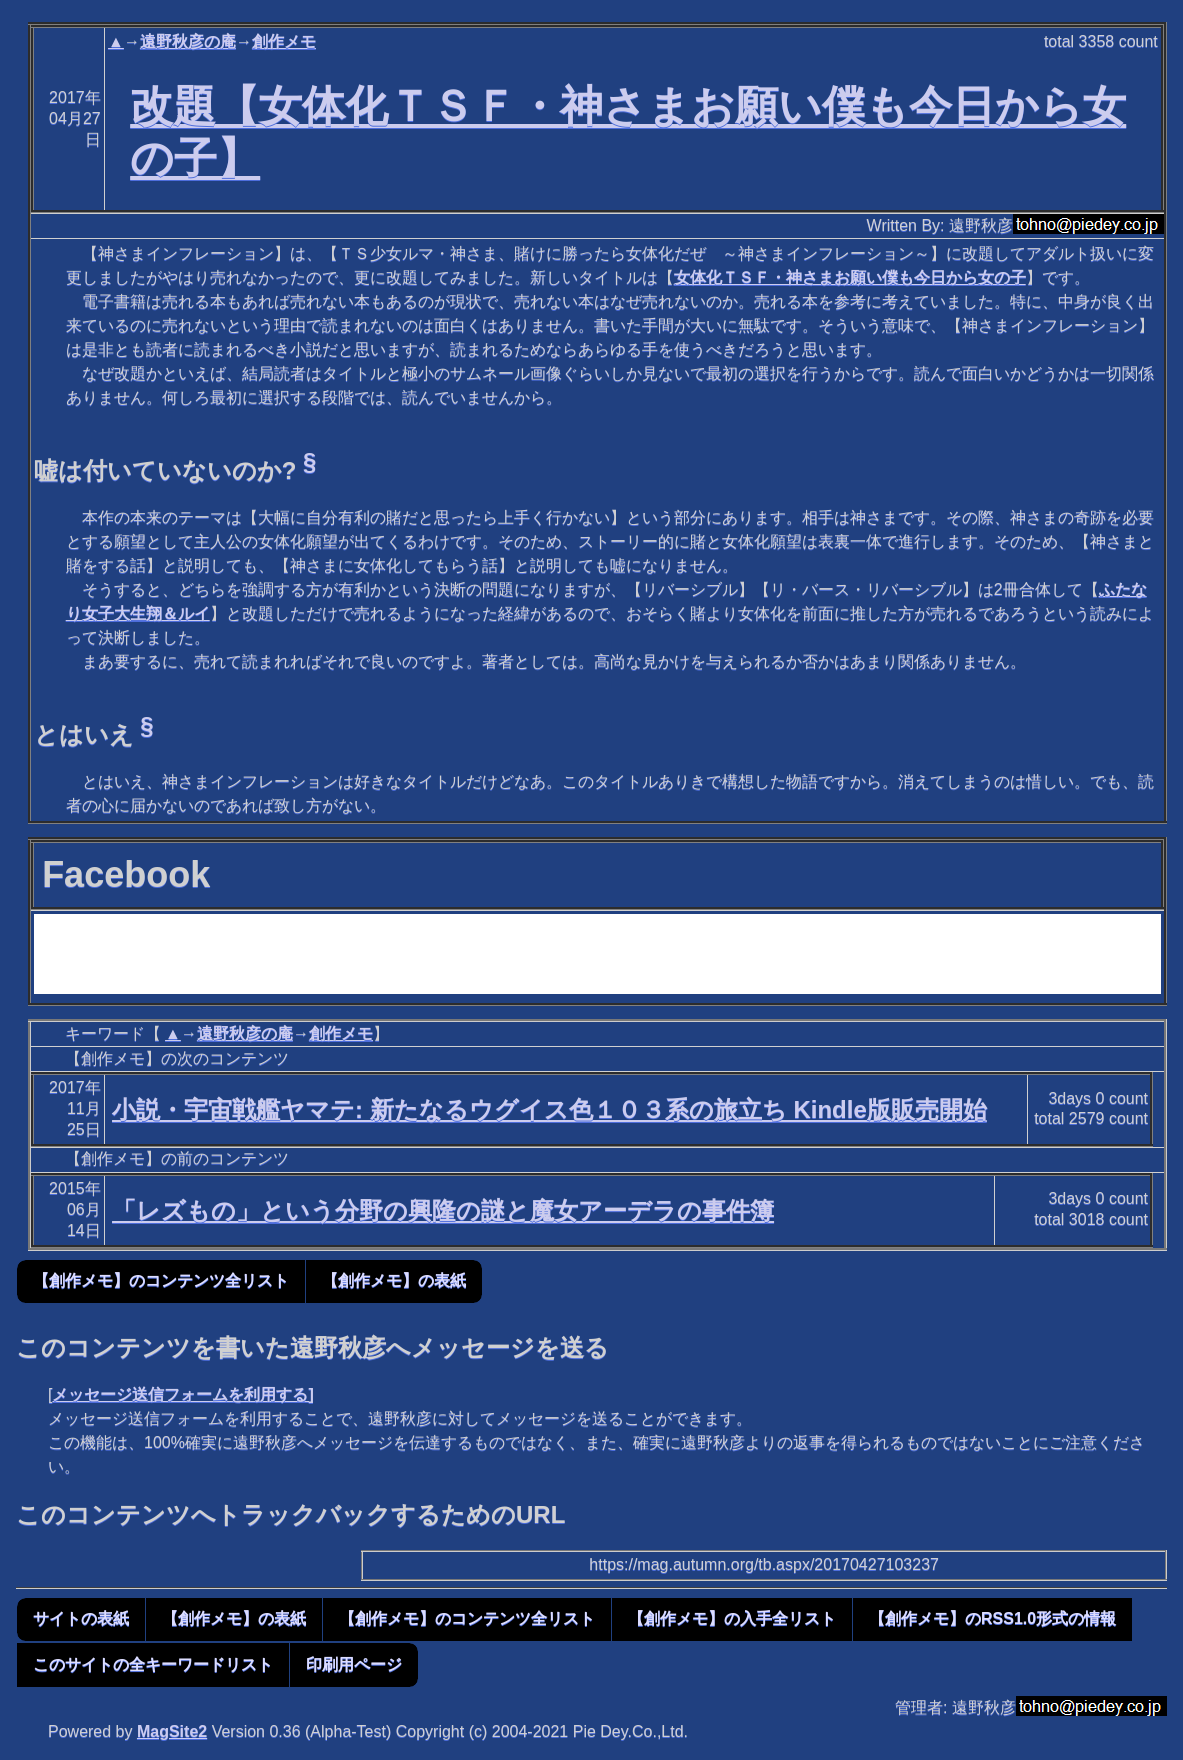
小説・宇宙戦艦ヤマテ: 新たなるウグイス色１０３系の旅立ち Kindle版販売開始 (549, 1109)
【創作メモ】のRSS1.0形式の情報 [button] (992, 1618)
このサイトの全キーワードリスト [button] (153, 1664)
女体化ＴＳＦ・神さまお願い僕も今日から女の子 (850, 277)
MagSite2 (172, 1731)
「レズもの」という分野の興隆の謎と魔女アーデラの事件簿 (443, 1210)
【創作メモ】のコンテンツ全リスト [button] (161, 1280)
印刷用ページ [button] (354, 1664)
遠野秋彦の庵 (188, 41)
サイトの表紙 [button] (81, 1618)
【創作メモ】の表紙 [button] (394, 1280)
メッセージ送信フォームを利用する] (182, 1394)
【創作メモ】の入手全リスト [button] (732, 1618)
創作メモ (284, 41)
